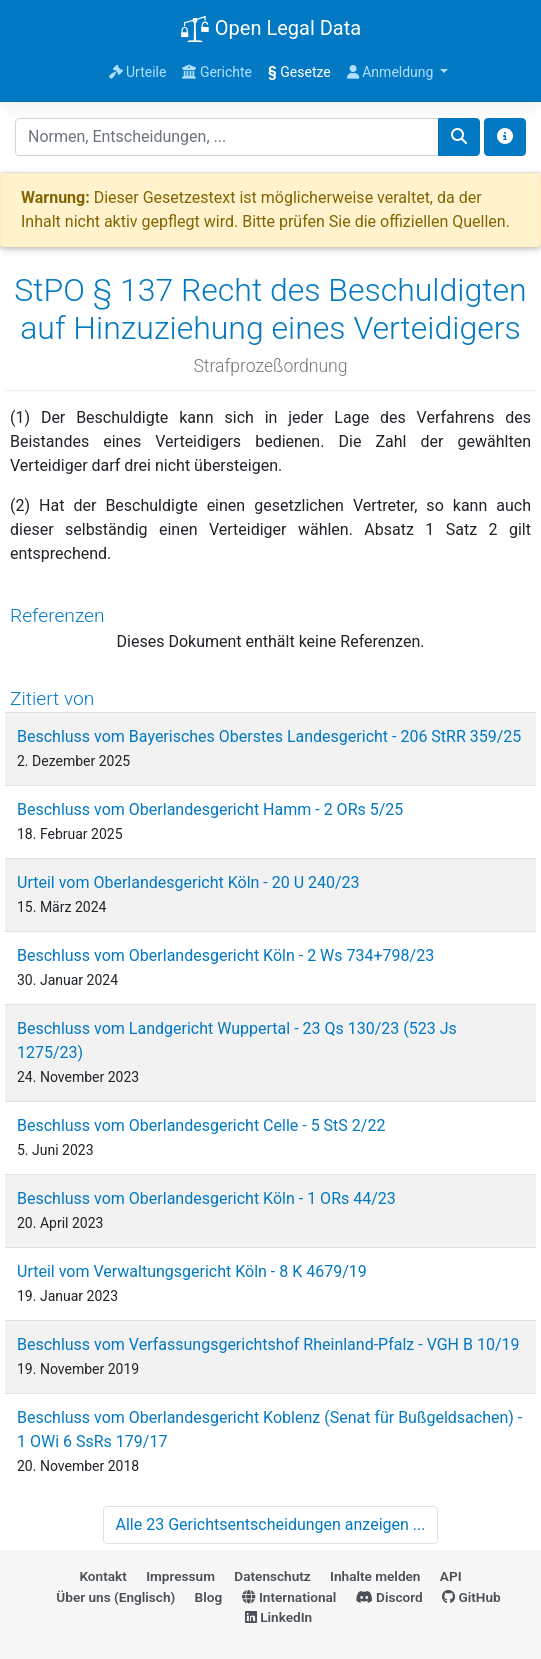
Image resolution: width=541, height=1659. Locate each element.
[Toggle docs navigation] (505, 137)
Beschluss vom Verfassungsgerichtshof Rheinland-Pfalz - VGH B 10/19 (268, 1344)
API (451, 1576)
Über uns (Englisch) (115, 1597)
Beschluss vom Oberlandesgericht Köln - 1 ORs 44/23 (206, 1198)
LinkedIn (278, 1617)
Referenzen (57, 615)
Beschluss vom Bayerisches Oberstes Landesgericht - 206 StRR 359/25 (269, 736)
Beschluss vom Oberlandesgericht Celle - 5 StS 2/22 (201, 1125)
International (289, 1597)
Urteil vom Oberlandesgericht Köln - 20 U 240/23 (188, 882)
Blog (209, 1597)
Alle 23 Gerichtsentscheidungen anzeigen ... (271, 1524)
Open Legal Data (270, 30)
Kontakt (102, 1576)
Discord (389, 1597)
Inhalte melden (375, 1576)
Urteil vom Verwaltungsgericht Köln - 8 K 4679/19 (192, 1271)
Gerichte (217, 72)
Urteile (138, 72)
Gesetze (299, 72)
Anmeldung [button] (392, 72)
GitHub (471, 1597)
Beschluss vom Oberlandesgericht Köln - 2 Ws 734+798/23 (225, 955)
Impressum (180, 1576)
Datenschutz (272, 1576)
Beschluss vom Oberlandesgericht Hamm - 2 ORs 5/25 (210, 809)
